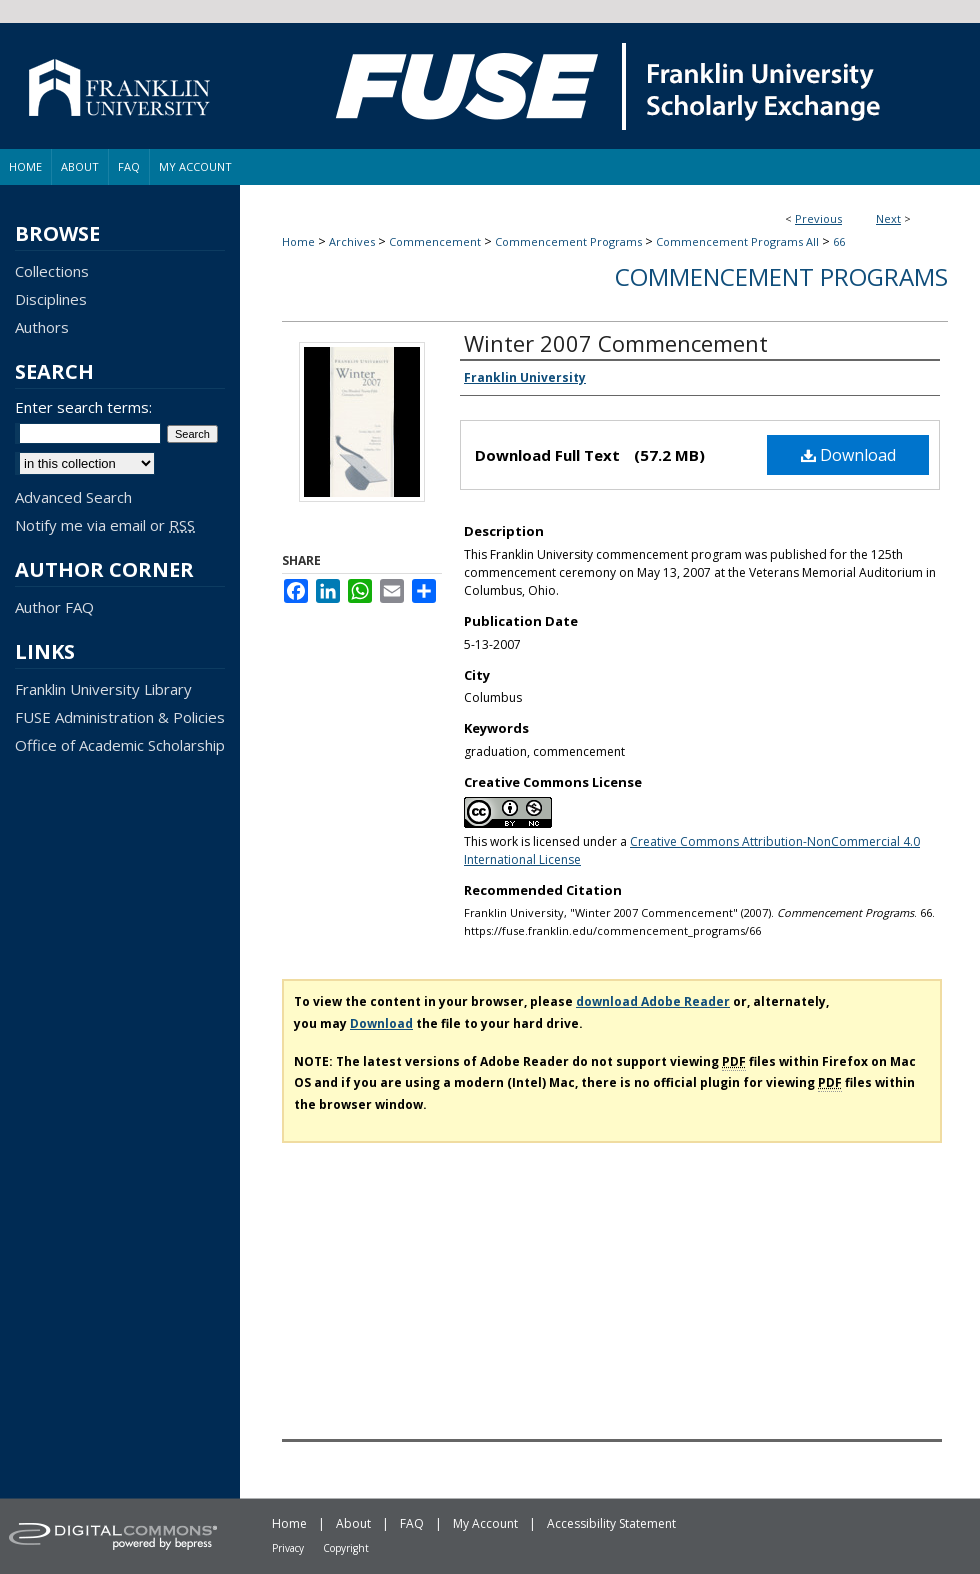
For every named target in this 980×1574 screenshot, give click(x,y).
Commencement (435, 241)
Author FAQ (54, 607)
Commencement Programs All (737, 241)
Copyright (346, 1548)
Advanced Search (73, 497)
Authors (42, 327)
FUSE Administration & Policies (120, 717)
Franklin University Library (103, 689)
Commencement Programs (568, 241)
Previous (818, 218)
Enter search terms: (83, 407)
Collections (52, 271)
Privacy (288, 1548)
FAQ (412, 1523)
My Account (485, 1523)
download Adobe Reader (653, 1001)
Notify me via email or (105, 525)
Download (848, 455)
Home (298, 241)
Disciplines (51, 299)
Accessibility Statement (611, 1523)
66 (839, 241)
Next (888, 218)
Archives (352, 241)
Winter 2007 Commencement (616, 343)
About (353, 1523)
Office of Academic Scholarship (120, 745)
